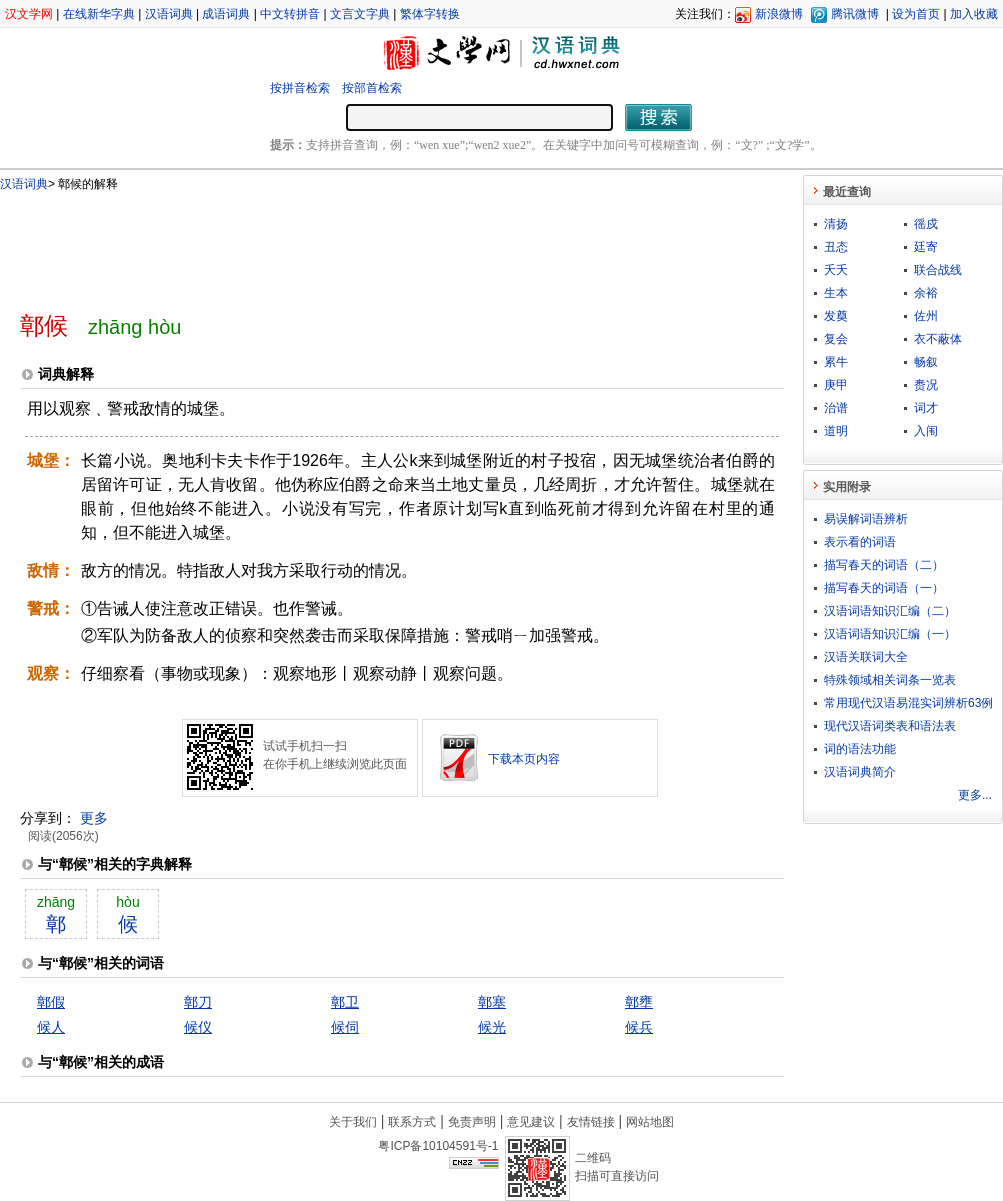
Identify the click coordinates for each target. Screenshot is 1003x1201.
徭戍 (926, 224)
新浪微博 (779, 14)
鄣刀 (198, 1002)
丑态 (836, 247)
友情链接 (591, 1122)
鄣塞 (492, 1002)
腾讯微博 (855, 14)
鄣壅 (639, 1002)
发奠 (836, 316)
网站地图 (650, 1122)
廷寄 (926, 247)
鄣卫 (345, 1002)
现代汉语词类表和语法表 (890, 726)
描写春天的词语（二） (884, 565)
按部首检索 (372, 88)
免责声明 (472, 1122)
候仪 (198, 1027)
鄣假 (51, 1002)
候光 (492, 1027)
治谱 (836, 408)
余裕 (926, 293)
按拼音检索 (300, 88)
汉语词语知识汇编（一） (890, 634)
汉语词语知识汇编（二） (890, 611)
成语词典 (226, 14)
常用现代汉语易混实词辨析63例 (908, 703)
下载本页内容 (524, 759)
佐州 (926, 316)
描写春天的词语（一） (884, 588)
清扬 (836, 224)
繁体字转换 (430, 14)
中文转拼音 (290, 14)
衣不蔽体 (938, 339)
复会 (836, 339)
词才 (926, 408)
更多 (94, 818)
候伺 (345, 1027)
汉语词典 (169, 14)
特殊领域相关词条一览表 (890, 680)
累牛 (836, 362)
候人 (51, 1027)
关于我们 (353, 1122)
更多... (975, 795)
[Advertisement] (369, 243)
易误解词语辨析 (866, 519)
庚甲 (836, 385)
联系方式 (412, 1122)
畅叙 (926, 362)
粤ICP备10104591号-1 (438, 1146)
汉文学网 (29, 14)
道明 (836, 431)
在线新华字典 (99, 14)
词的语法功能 (860, 749)
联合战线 (938, 270)
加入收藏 (974, 14)
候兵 (639, 1027)
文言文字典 (360, 14)
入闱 (926, 431)
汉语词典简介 (860, 772)
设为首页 (916, 14)
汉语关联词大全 (866, 657)
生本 (836, 293)
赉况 (926, 385)
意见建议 (531, 1122)
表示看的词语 (860, 542)
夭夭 (836, 270)
